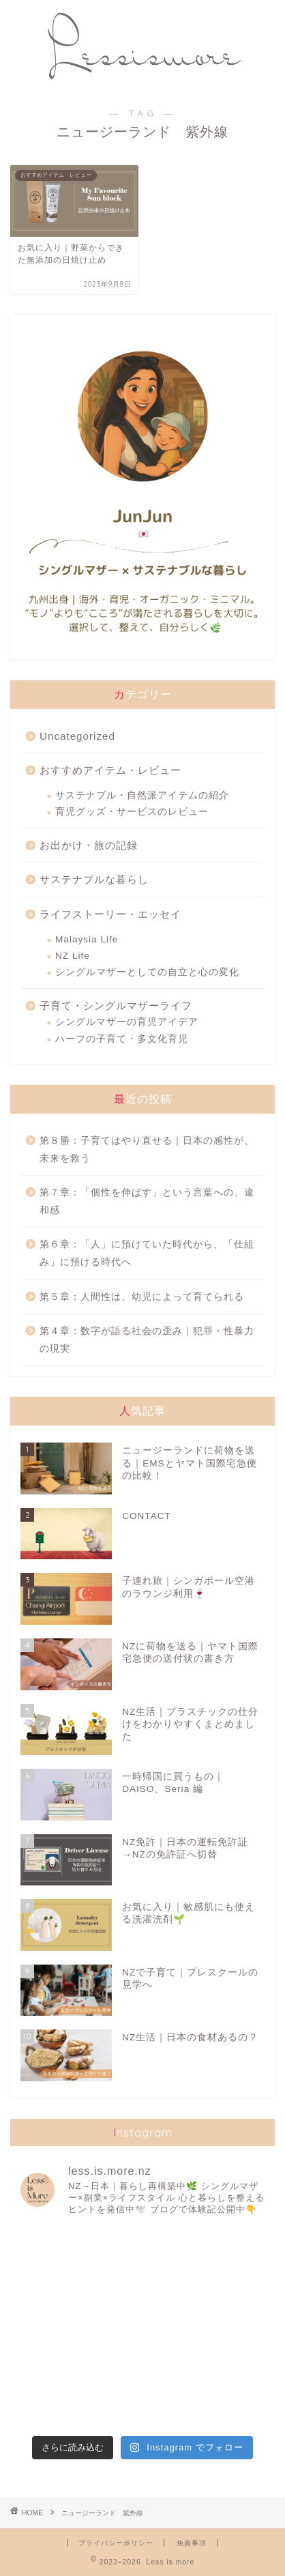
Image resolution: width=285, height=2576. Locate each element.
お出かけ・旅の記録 (89, 845)
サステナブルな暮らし (94, 879)
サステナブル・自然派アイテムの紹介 (142, 795)
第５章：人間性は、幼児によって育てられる (142, 1297)
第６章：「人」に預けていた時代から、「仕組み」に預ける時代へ (147, 1253)
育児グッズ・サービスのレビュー (132, 812)
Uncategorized (77, 736)
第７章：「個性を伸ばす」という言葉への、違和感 (147, 1201)
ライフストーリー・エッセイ (110, 914)
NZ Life (72, 956)
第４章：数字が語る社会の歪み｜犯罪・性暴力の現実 (147, 1340)
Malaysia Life (86, 939)
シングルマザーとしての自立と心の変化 (147, 972)
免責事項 (192, 2543)
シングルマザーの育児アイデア (126, 1022)
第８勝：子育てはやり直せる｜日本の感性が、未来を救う (147, 1149)
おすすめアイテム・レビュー (110, 770)
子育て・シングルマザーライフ (116, 1005)
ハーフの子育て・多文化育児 (121, 1039)
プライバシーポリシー (115, 2543)
